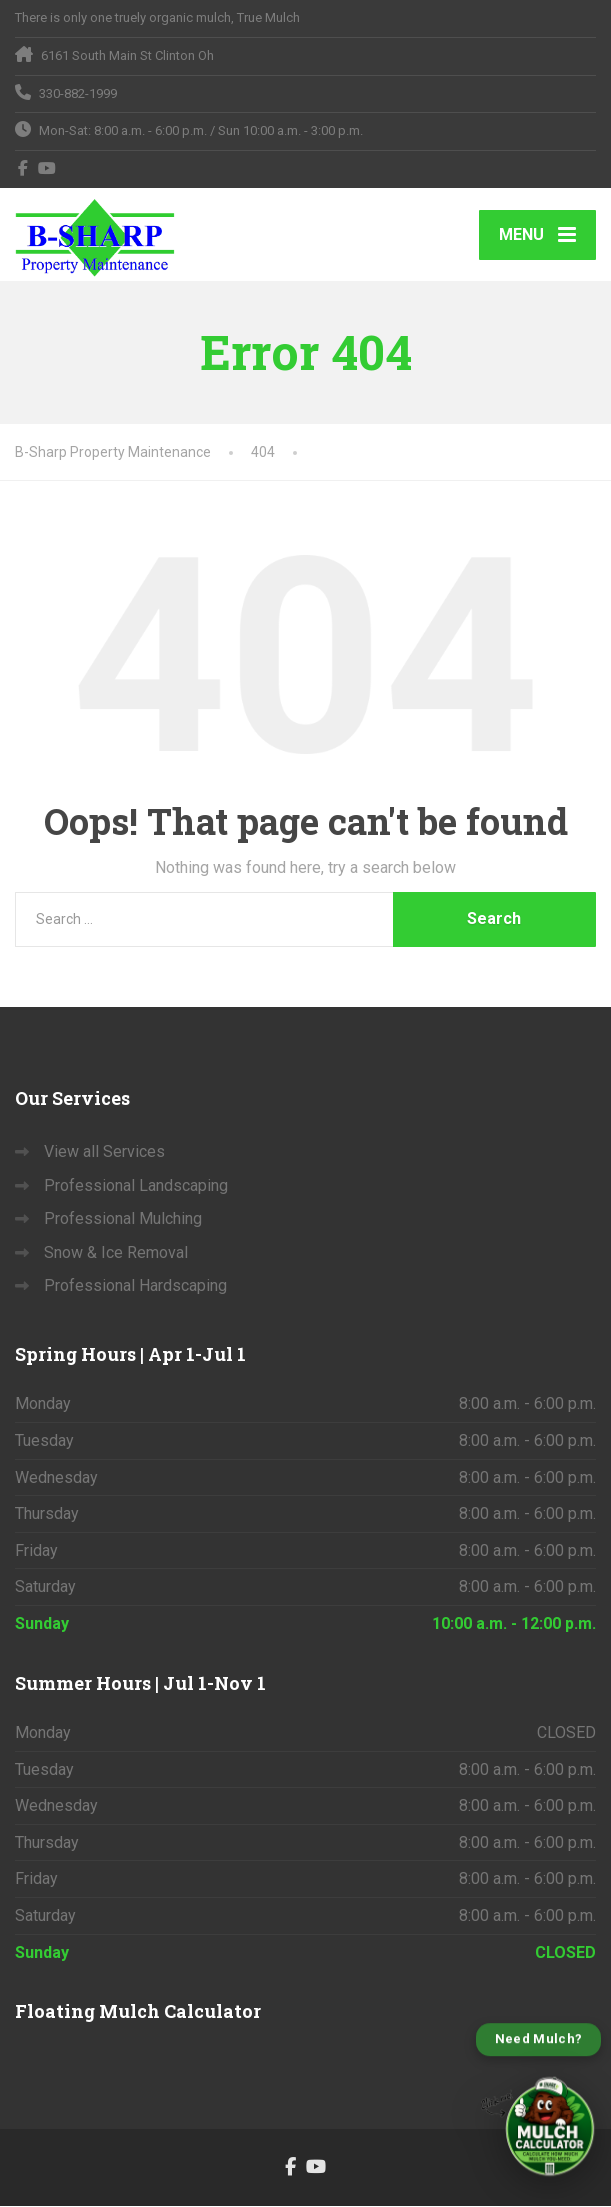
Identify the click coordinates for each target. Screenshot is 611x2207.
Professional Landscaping (136, 1186)
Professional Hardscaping (135, 1287)
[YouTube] (47, 168)
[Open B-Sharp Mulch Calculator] (538, 2106)
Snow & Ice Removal (116, 1253)
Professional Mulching (123, 1219)
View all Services (104, 1152)
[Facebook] (23, 168)
